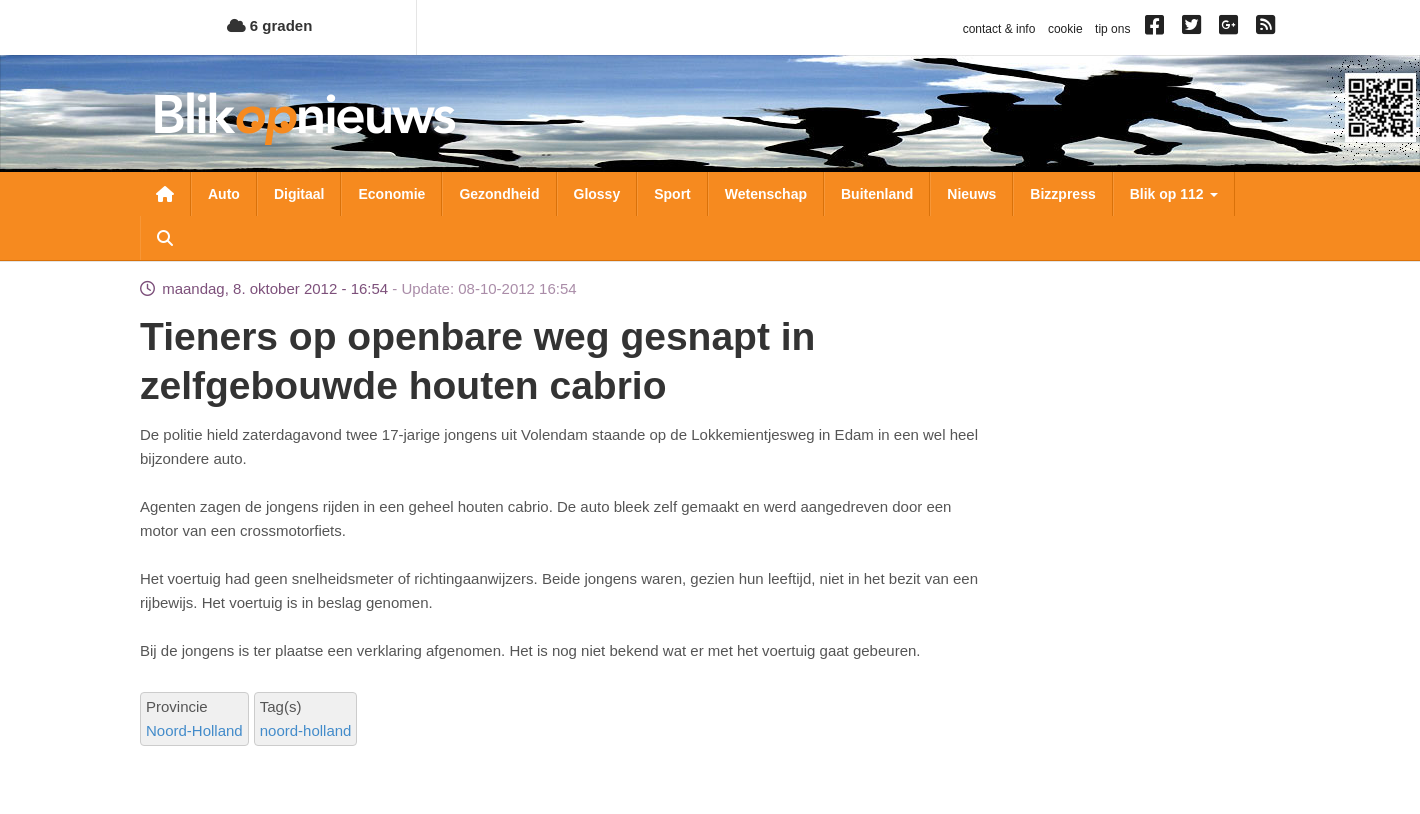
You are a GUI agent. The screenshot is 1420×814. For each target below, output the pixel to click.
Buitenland (877, 194)
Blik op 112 (1174, 194)
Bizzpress (1062, 194)
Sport (672, 194)
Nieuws (971, 194)
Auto (224, 194)
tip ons (1112, 29)
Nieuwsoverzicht (165, 194)
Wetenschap (766, 194)
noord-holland (306, 730)
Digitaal (299, 194)
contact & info (999, 29)
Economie (391, 194)
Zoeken (165, 238)
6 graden (270, 25)
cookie (1065, 29)
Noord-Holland (194, 730)
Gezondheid (499, 194)
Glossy (597, 194)
